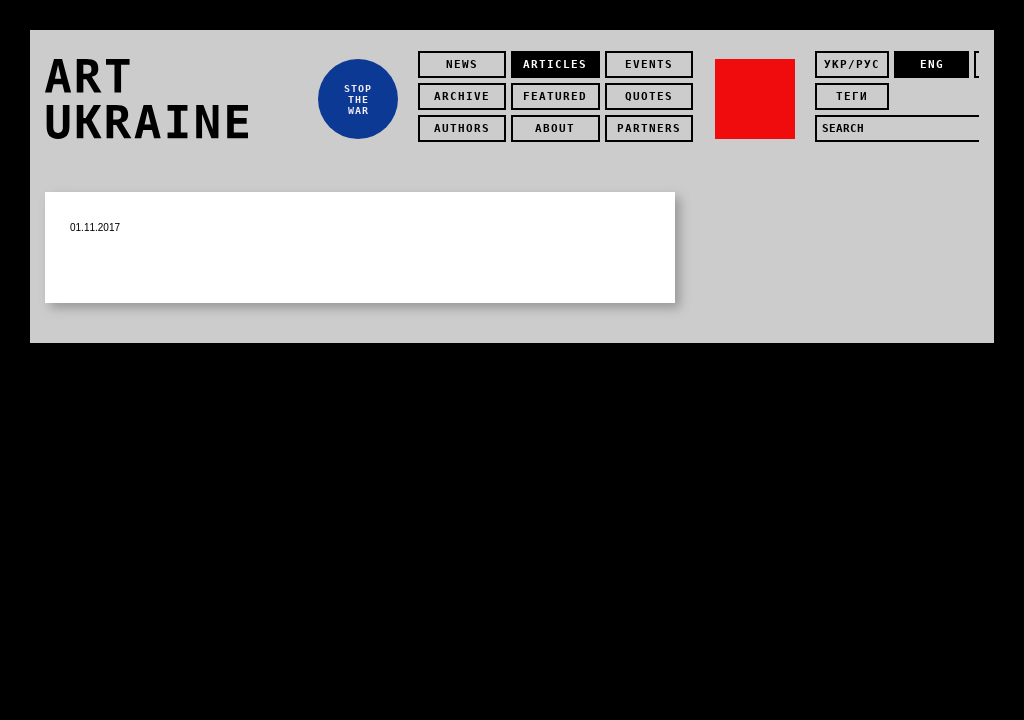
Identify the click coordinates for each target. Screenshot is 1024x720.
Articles (555, 64)
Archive (462, 96)
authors (462, 128)
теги (852, 96)
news (462, 64)
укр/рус (852, 64)
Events (649, 64)
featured (555, 96)
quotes (649, 96)
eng (932, 64)
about (555, 128)
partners (649, 128)
